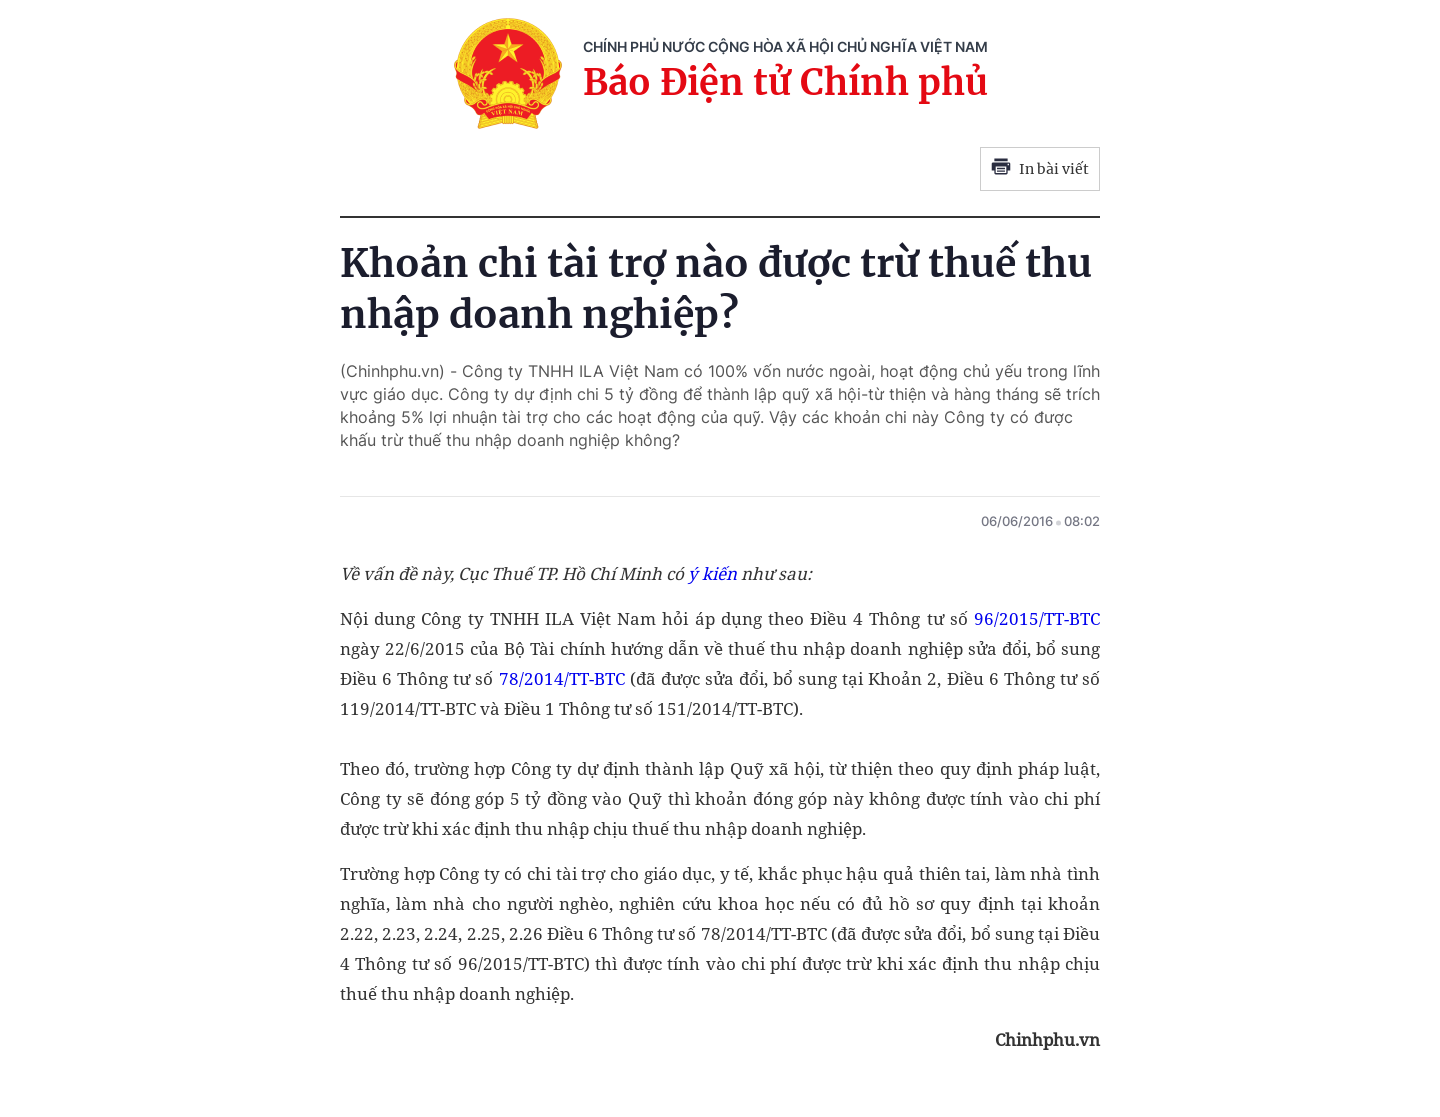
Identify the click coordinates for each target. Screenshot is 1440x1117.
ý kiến (712, 573)
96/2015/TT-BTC (1037, 618)
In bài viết (1040, 169)
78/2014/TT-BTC (562, 678)
